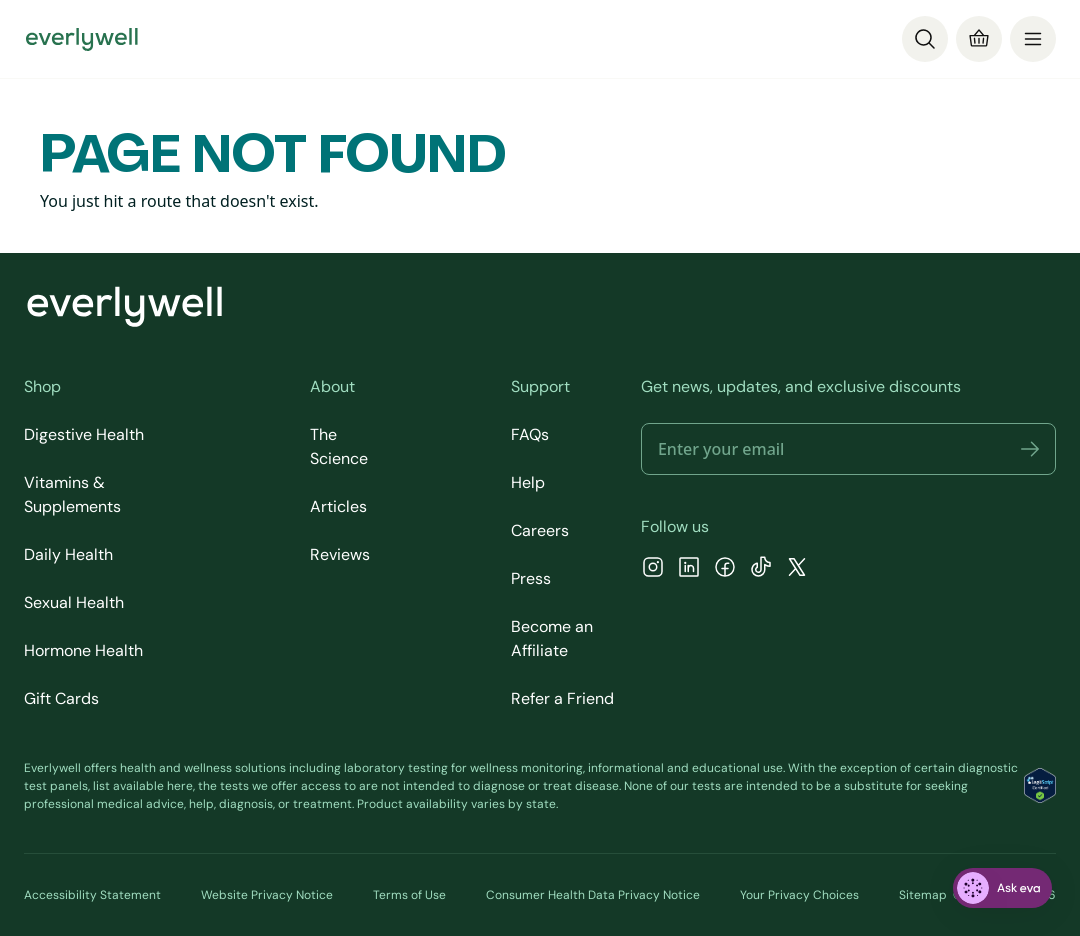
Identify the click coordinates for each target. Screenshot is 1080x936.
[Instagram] (653, 569)
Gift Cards (61, 698)
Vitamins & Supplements (72, 494)
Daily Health (68, 554)
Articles (338, 506)
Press (531, 578)
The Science (339, 446)
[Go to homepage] (82, 39)
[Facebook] (725, 569)
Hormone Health (83, 650)
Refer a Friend (562, 698)
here (180, 786)
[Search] (925, 39)
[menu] (1033, 39)
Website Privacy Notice (267, 895)
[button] (1030, 449)
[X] (797, 569)
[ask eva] (1002, 888)
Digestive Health (84, 434)
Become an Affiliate (552, 638)
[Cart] (979, 39)
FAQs (530, 434)
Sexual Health (74, 602)
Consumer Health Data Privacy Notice (593, 895)
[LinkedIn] (689, 569)
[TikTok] (761, 569)
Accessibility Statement (92, 895)
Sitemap (923, 895)
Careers (540, 530)
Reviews (340, 554)
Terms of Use (409, 895)
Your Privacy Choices (799, 895)
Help (528, 482)
